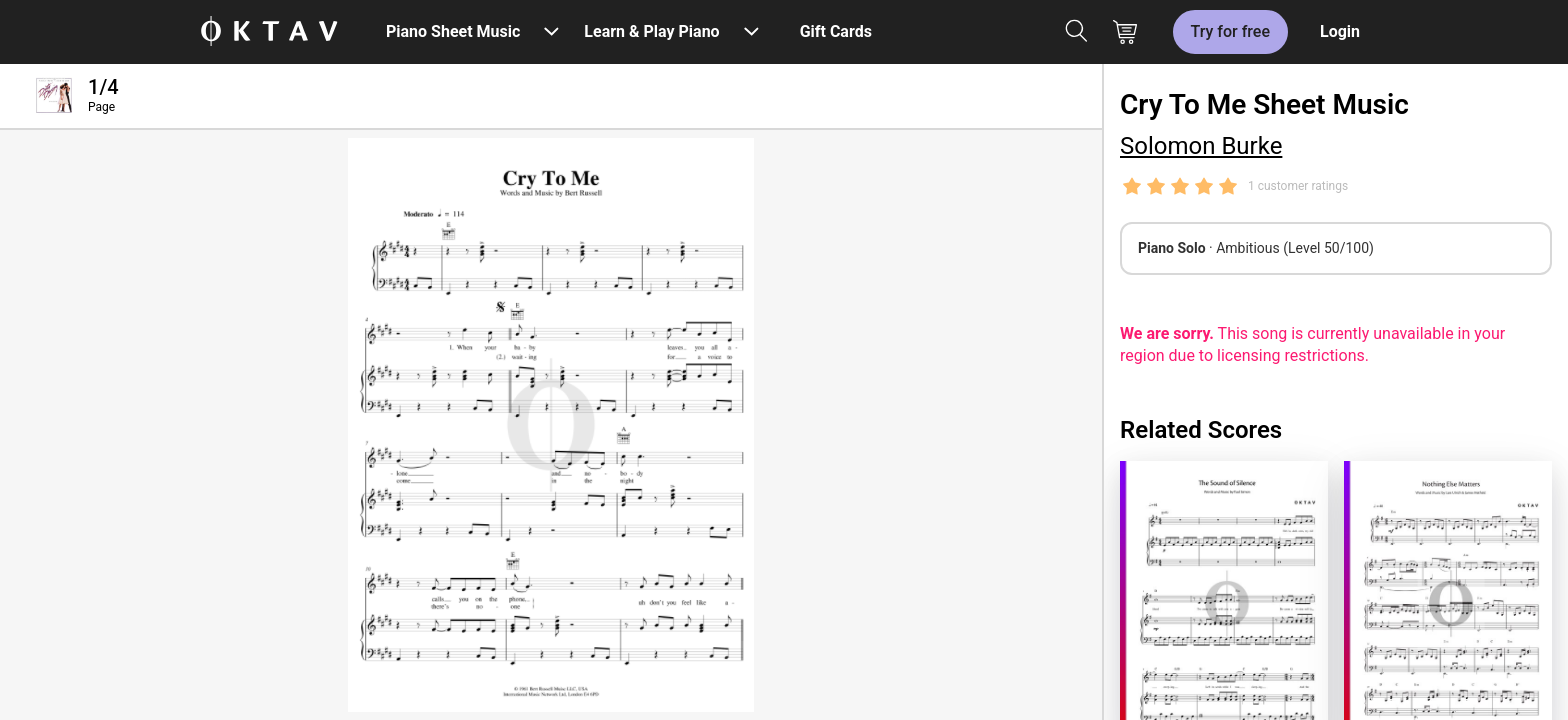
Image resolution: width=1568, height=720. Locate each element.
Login (1340, 31)
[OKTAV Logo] (269, 32)
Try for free (1230, 31)
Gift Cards (836, 31)
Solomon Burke (1201, 146)
